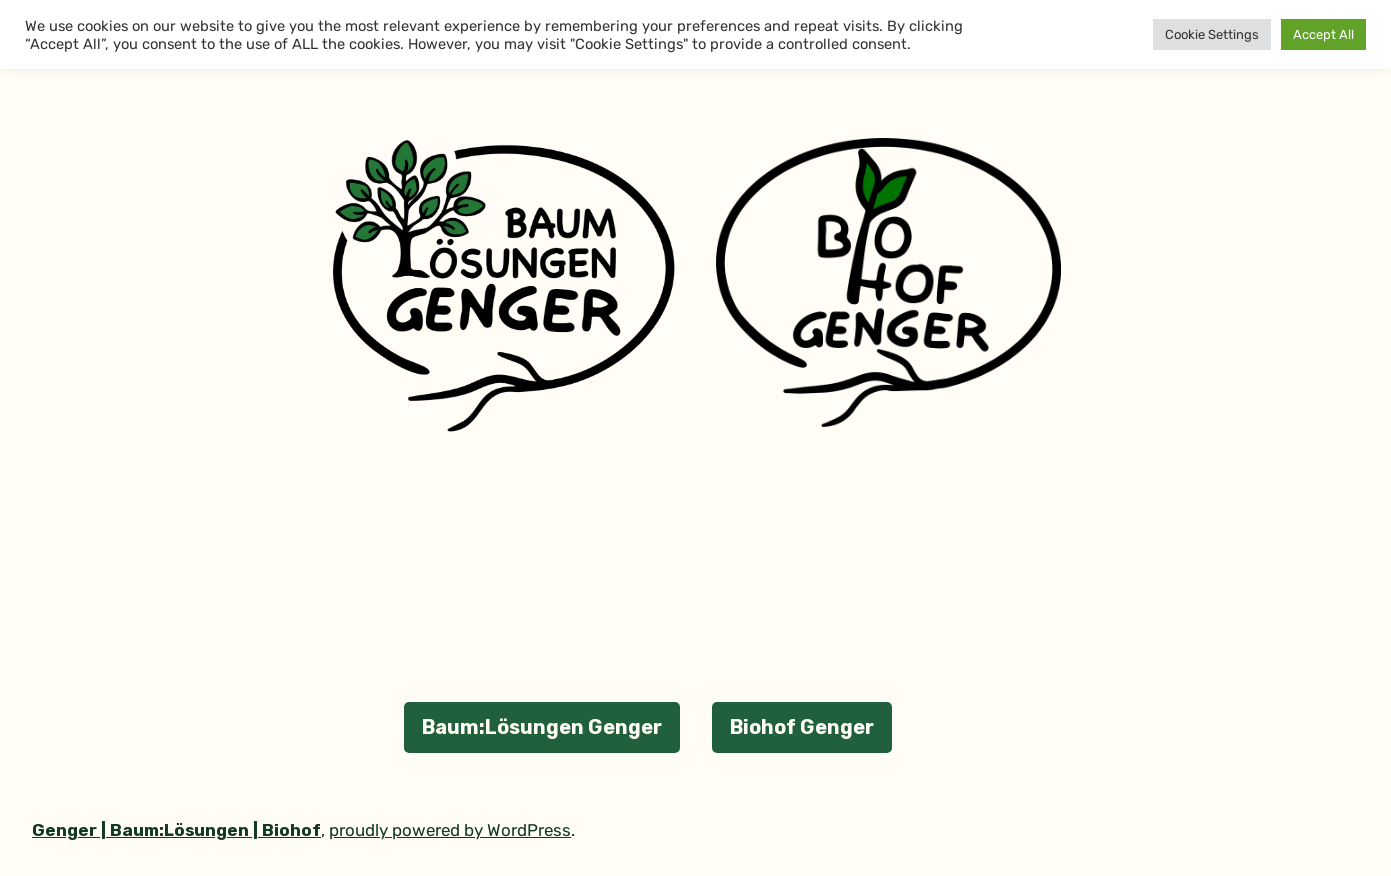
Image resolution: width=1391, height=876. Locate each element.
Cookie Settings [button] (1212, 34)
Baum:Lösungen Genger (542, 727)
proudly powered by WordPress (450, 830)
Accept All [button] (1323, 34)
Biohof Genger (802, 727)
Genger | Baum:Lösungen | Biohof (176, 830)
